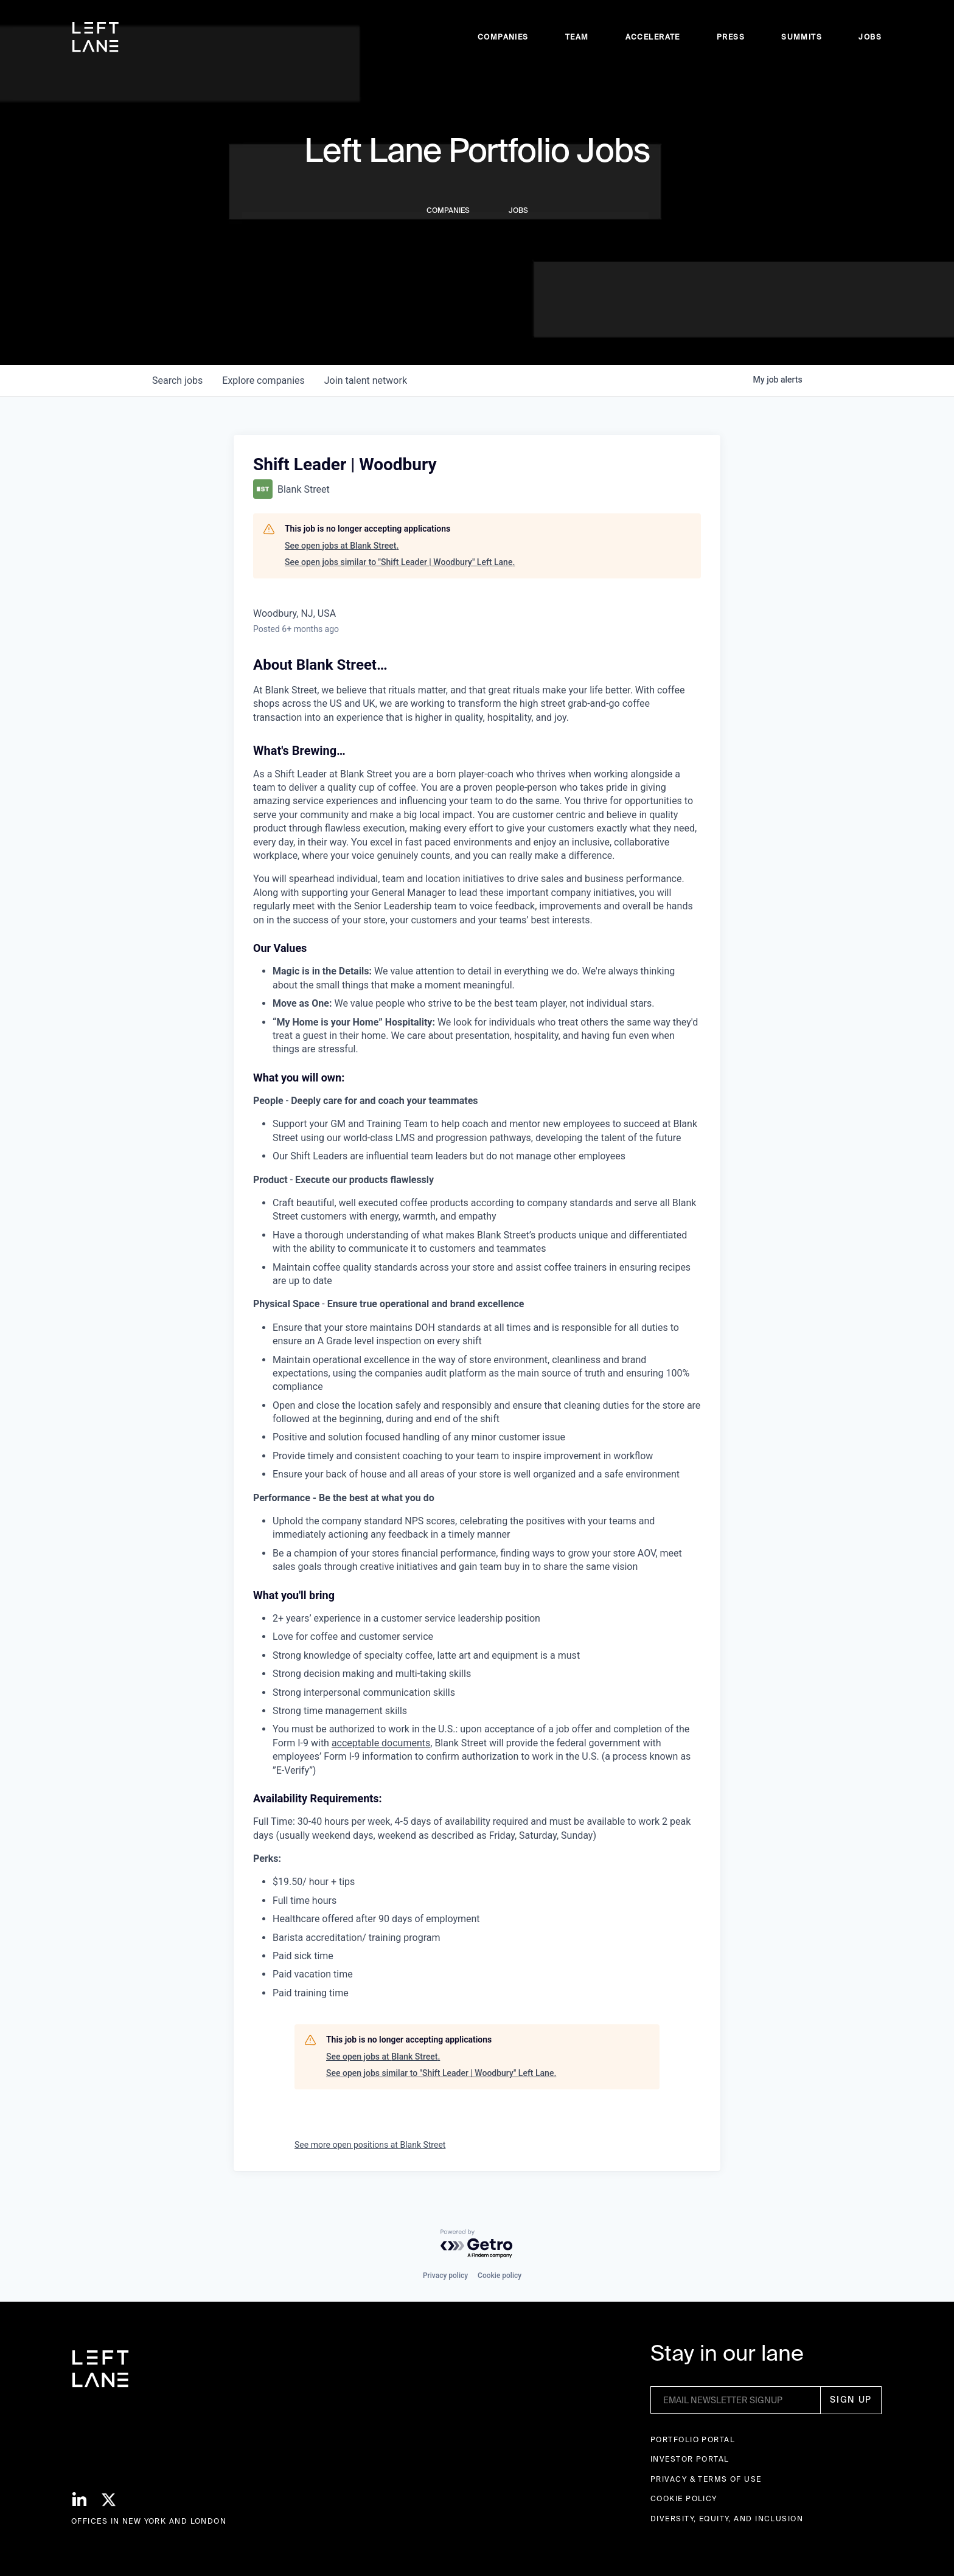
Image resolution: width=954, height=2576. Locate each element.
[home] (95, 37)
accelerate (652, 37)
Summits (801, 37)
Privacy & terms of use (706, 2479)
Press (731, 37)
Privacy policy (445, 2275)
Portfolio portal (692, 2439)
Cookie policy (499, 2275)
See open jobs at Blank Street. (342, 545)
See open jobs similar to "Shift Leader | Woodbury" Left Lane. (400, 562)
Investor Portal (689, 2459)
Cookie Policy (683, 2498)
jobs (177, 380)
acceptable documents (381, 1743)
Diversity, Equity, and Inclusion (726, 2518)
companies (263, 380)
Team (577, 37)
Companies (503, 37)
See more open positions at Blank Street (369, 2145)
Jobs (870, 37)
